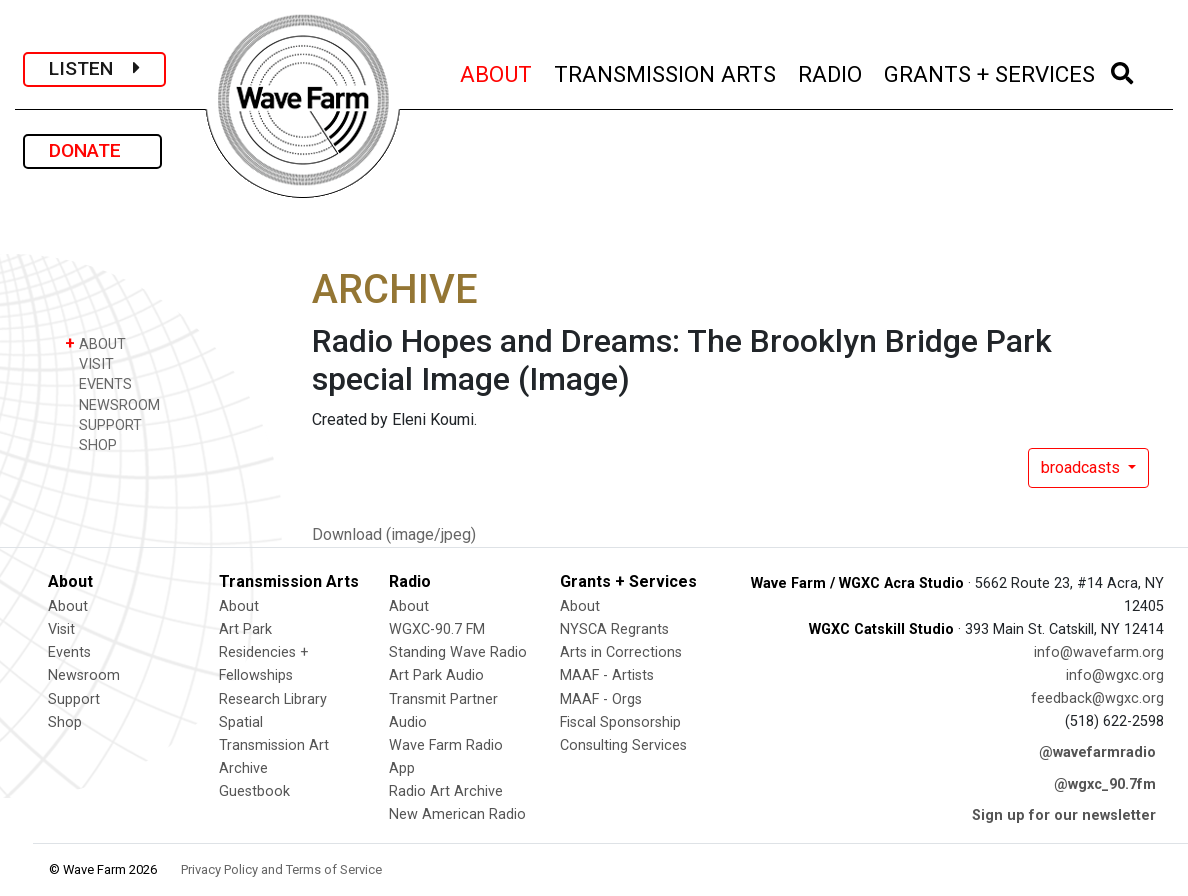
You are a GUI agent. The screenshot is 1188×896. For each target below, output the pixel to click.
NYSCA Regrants (614, 629)
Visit (61, 629)
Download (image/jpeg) (394, 534)
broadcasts (1082, 467)
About (68, 606)
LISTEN (94, 68)
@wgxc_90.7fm (1105, 784)
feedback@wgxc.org (1097, 698)
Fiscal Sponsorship (620, 722)
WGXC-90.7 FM (437, 629)
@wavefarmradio (1097, 752)
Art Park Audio (436, 675)
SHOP (91, 444)
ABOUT (497, 71)
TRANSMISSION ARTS (666, 71)
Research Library (273, 699)
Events (69, 652)
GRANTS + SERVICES (990, 71)
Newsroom (84, 675)
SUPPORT (103, 424)
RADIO (831, 71)
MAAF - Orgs (601, 699)
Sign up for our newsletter (1064, 815)
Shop (65, 722)
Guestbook (254, 791)
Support (74, 699)
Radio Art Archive (446, 791)
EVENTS (98, 383)
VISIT (89, 363)
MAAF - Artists (607, 675)
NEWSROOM (112, 404)
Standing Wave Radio (458, 652)
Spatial (241, 722)
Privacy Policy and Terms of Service (281, 869)
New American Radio (457, 814)
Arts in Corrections (621, 652)
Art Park (245, 629)
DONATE (92, 150)
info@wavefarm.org (1099, 652)
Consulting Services (623, 745)
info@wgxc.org (1115, 675)
